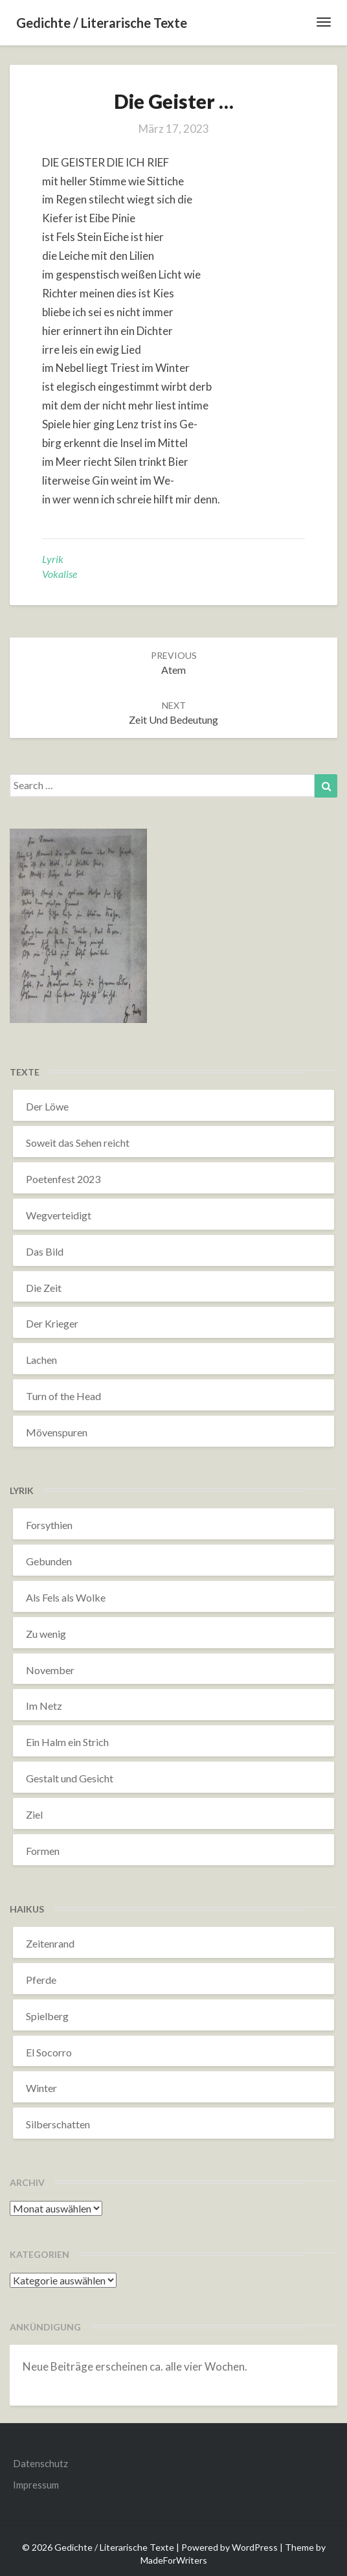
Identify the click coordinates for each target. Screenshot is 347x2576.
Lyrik (52, 559)
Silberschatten (58, 2124)
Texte (24, 1071)
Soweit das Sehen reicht (77, 1142)
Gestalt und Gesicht (69, 1778)
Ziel (34, 1814)
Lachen (41, 1359)
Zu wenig (46, 1633)
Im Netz (44, 1705)
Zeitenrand (50, 1943)
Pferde (41, 1979)
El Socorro (49, 2052)
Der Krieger (52, 1323)
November (50, 1670)
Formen (43, 1851)
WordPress (255, 2547)
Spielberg (47, 2016)
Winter (41, 2088)
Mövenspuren (56, 1432)
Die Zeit (44, 1288)
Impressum (36, 2484)
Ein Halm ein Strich (67, 1742)
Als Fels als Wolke (66, 1597)
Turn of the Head (63, 1396)
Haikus (27, 1909)
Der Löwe (47, 1106)
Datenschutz (40, 2463)
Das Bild (44, 1251)
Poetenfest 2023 (63, 1179)
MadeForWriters (173, 2560)
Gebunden (49, 1561)
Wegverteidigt (58, 1215)
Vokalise (59, 574)
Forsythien (49, 1525)
